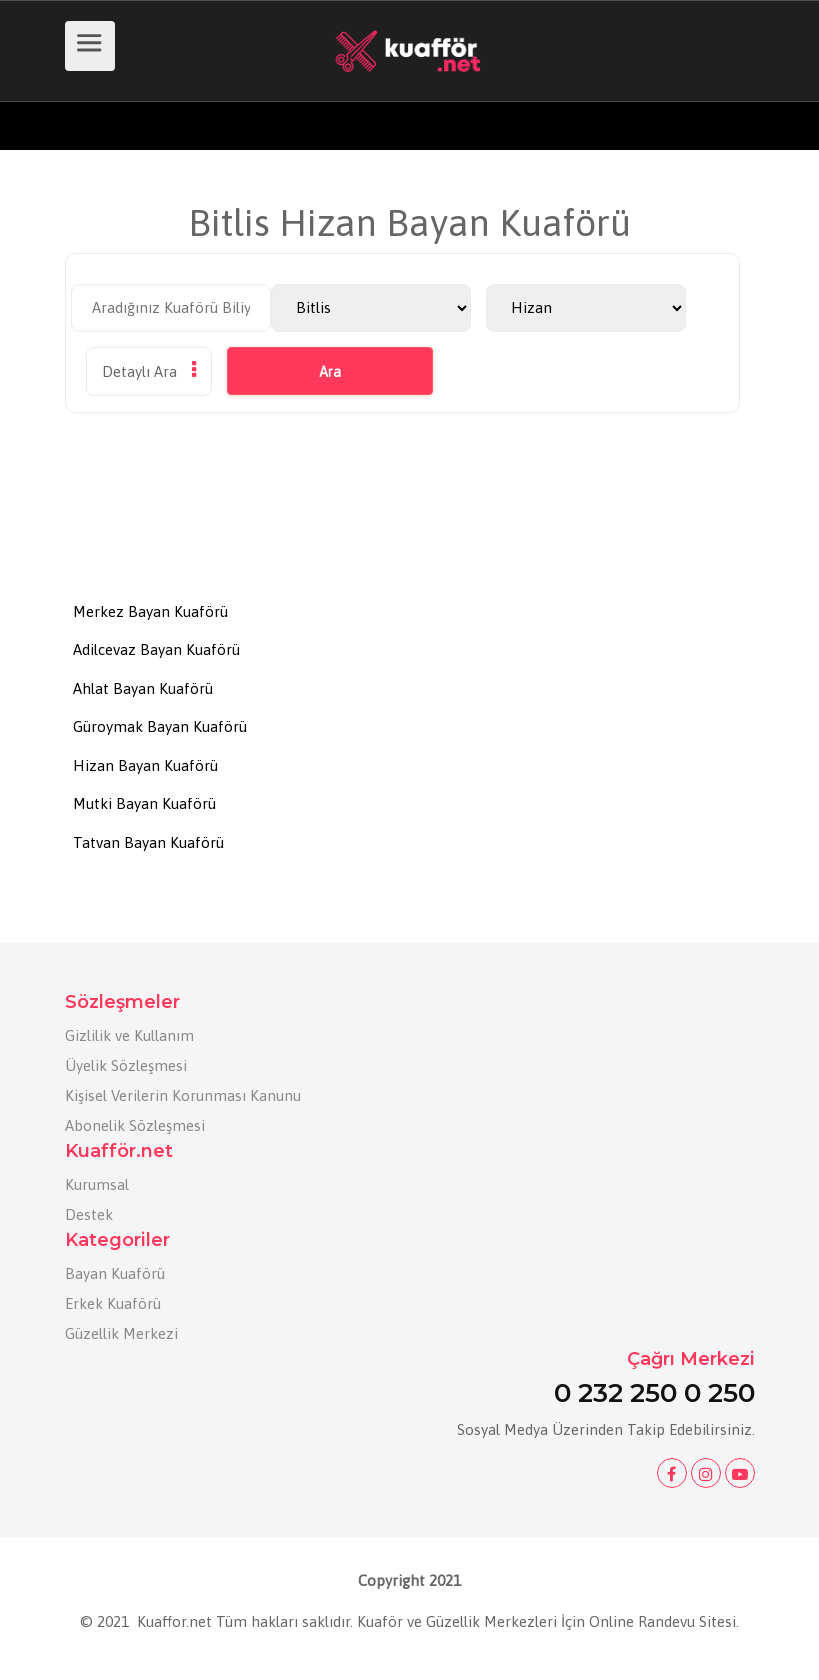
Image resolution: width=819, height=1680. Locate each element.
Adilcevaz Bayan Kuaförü (156, 649)
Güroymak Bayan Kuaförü (160, 726)
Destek (89, 1214)
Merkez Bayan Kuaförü (150, 611)
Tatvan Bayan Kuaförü (148, 842)
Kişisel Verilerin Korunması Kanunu (183, 1095)
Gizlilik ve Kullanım (129, 1035)
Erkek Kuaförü (113, 1303)
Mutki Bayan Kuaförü (144, 803)
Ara (330, 372)
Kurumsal (97, 1184)
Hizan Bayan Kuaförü (145, 765)
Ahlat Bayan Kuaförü (143, 688)
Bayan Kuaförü (115, 1273)
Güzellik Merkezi (121, 1333)
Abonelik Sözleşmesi (135, 1125)
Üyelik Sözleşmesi (126, 1065)
